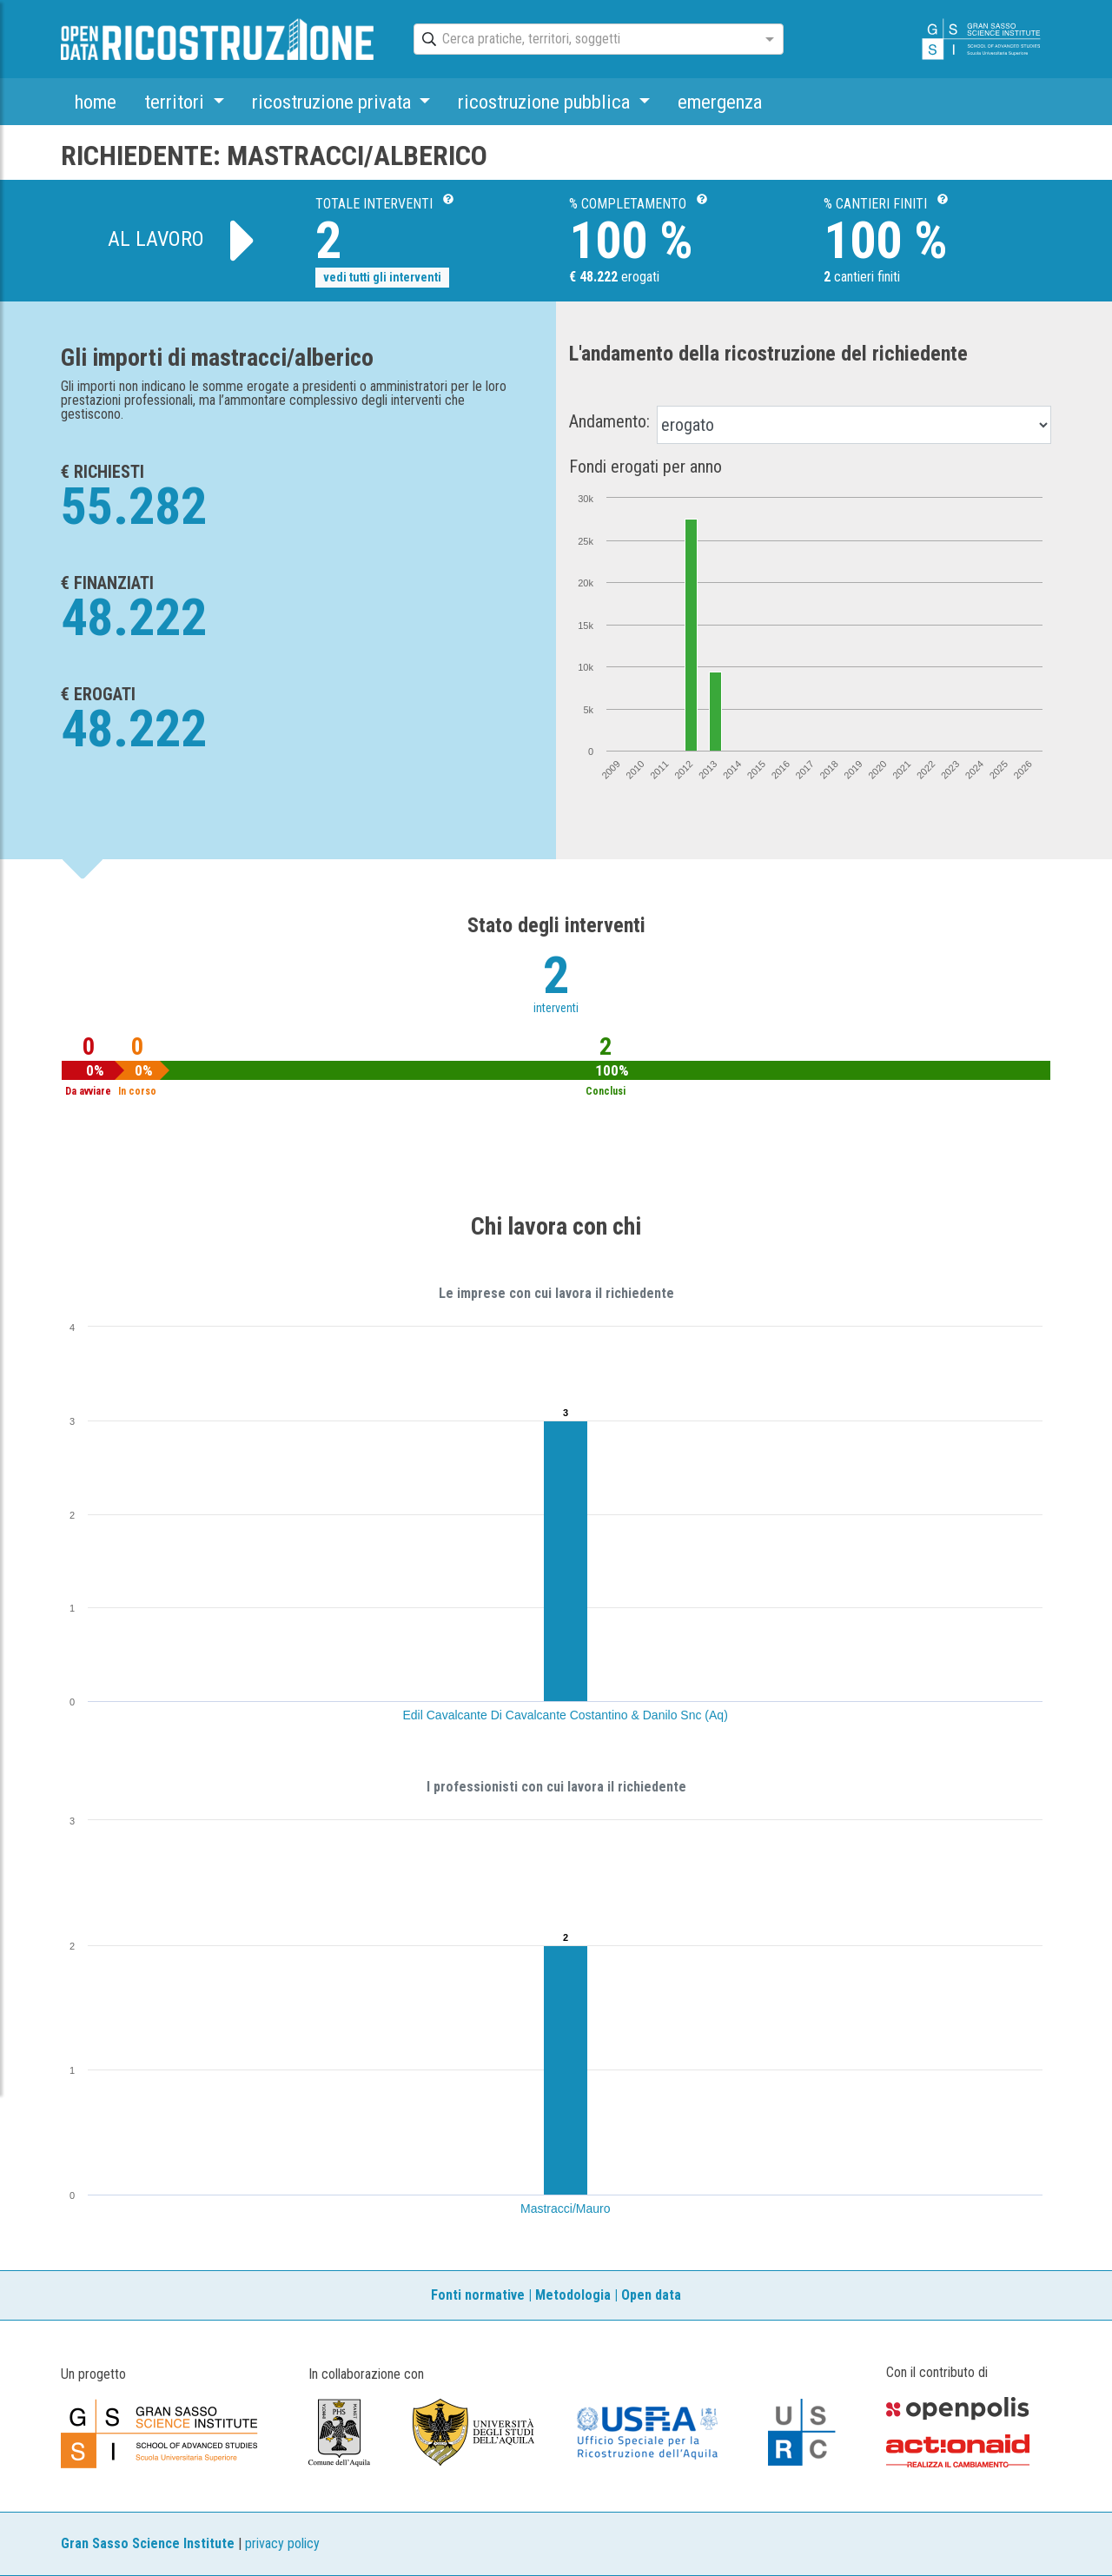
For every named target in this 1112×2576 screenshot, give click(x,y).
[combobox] (583, 40)
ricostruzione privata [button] (333, 101)
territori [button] (176, 101)
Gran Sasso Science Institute (148, 2543)
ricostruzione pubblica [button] (546, 101)
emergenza (720, 101)
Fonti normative (478, 2295)
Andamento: (609, 421)
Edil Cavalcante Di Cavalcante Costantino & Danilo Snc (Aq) (565, 1715)
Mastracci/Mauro (565, 2208)
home (95, 101)
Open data (651, 2295)
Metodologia (573, 2295)
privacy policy (282, 2543)
